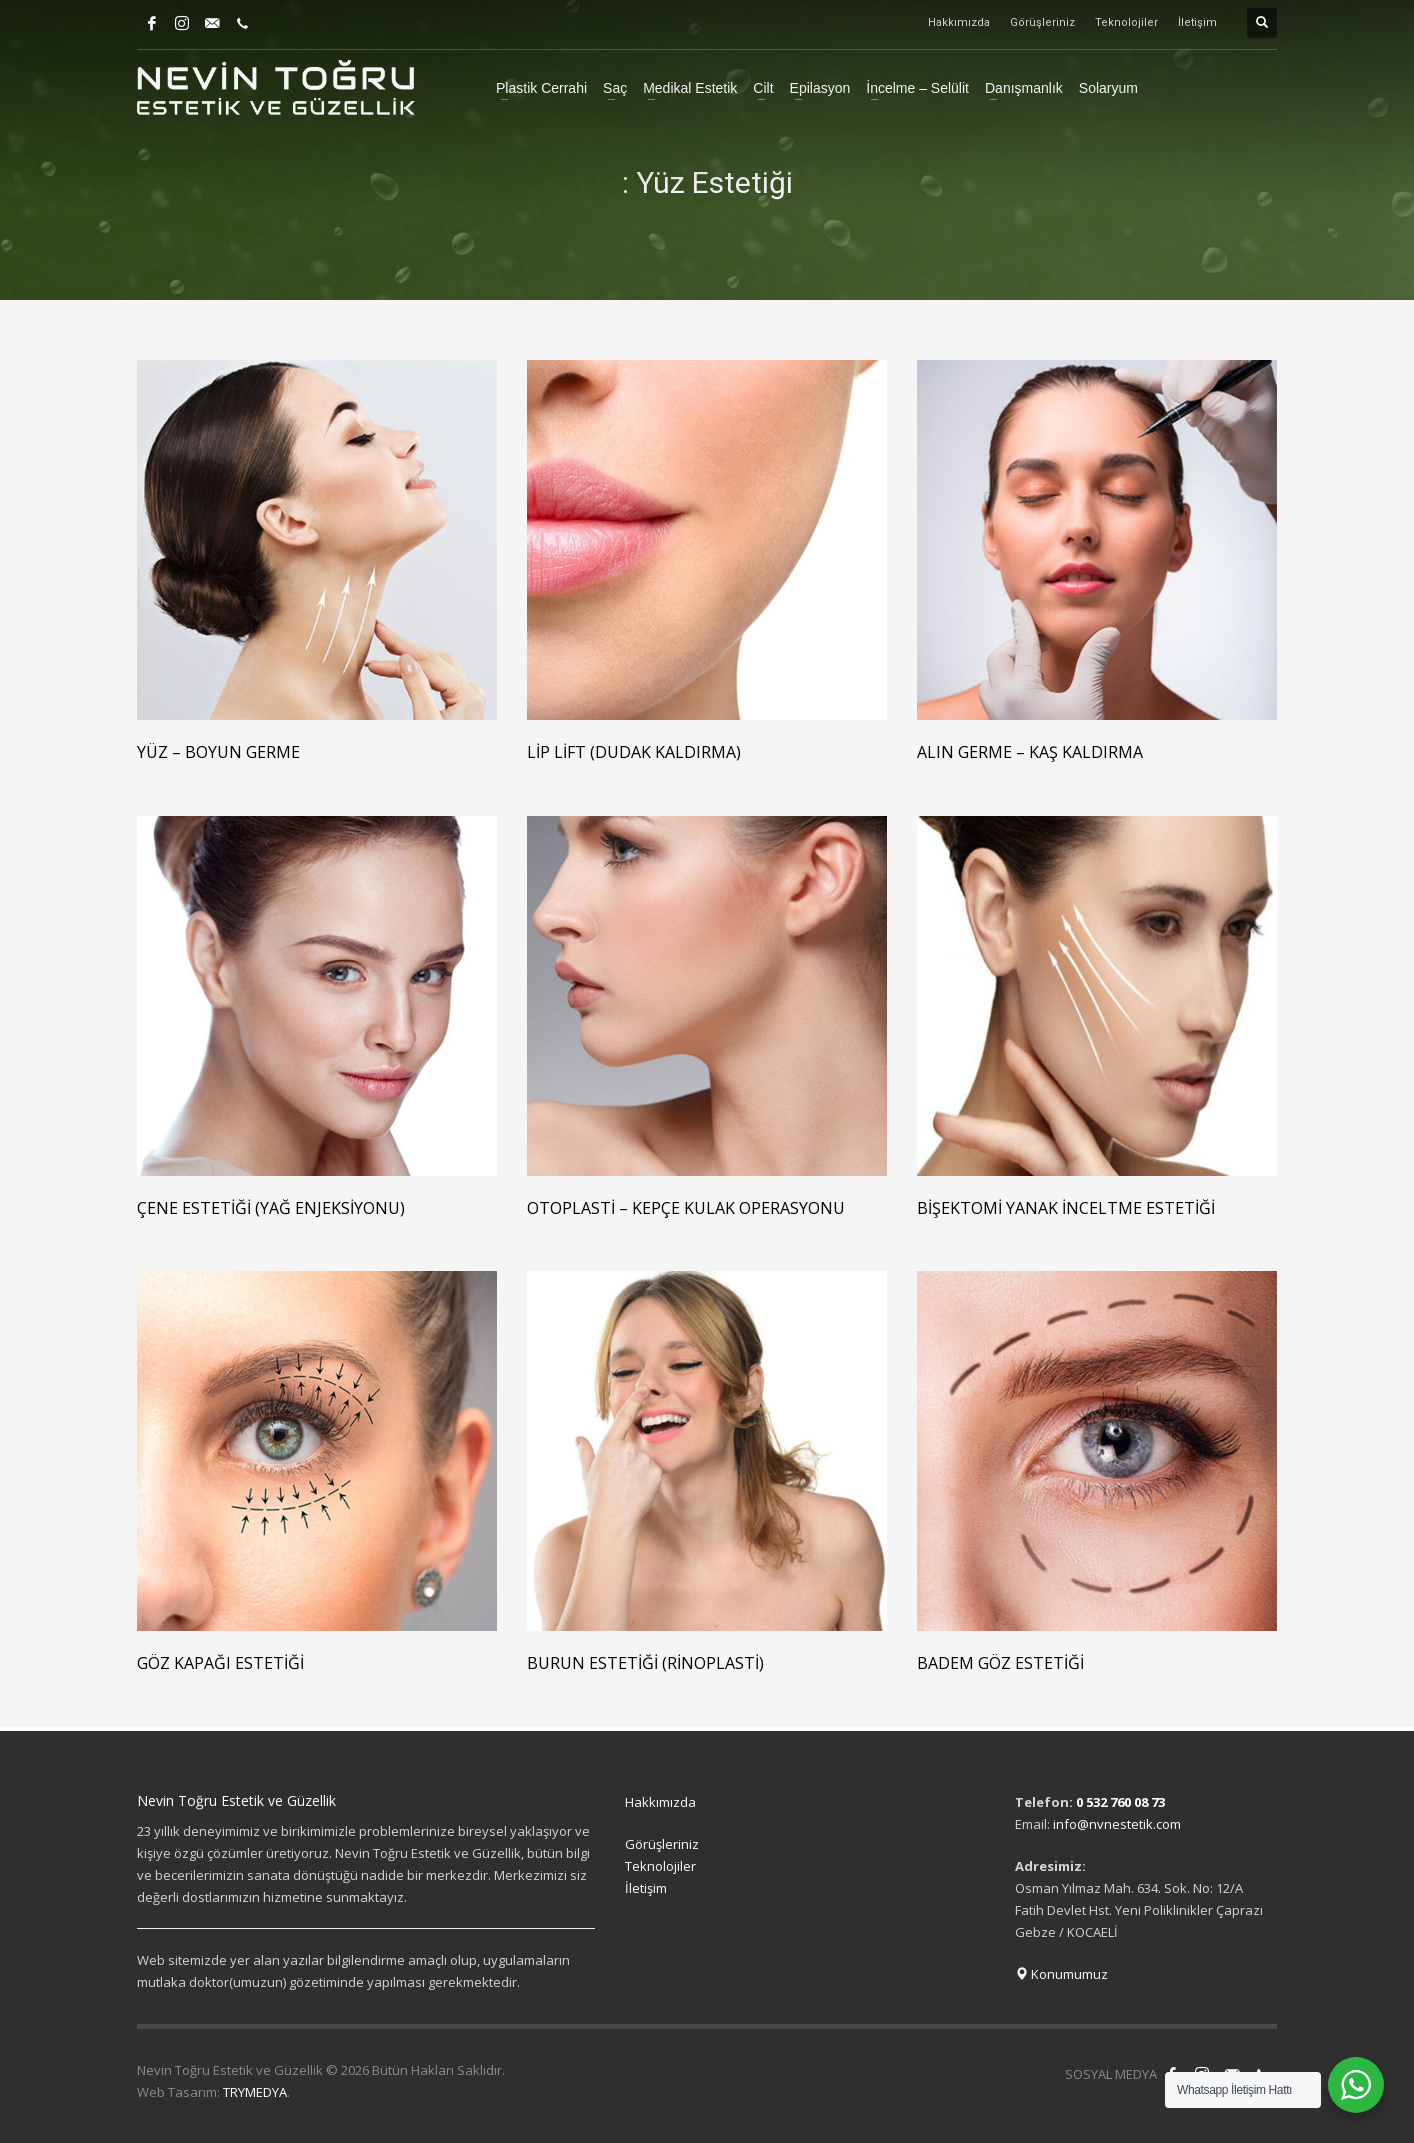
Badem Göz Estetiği (1000, 1663)
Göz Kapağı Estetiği (220, 1663)
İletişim (1197, 22)
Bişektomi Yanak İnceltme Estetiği (1066, 1208)
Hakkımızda (959, 22)
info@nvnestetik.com (1117, 1824)
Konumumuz (1061, 1974)
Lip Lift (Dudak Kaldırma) (634, 752)
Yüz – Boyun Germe (218, 752)
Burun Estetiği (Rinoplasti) (645, 1663)
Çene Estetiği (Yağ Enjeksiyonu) (271, 1208)
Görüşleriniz (1042, 22)
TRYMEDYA (255, 2092)
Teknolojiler (1126, 22)
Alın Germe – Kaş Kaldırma (1030, 752)
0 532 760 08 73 (1120, 1802)
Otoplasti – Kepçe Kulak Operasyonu (686, 1208)
